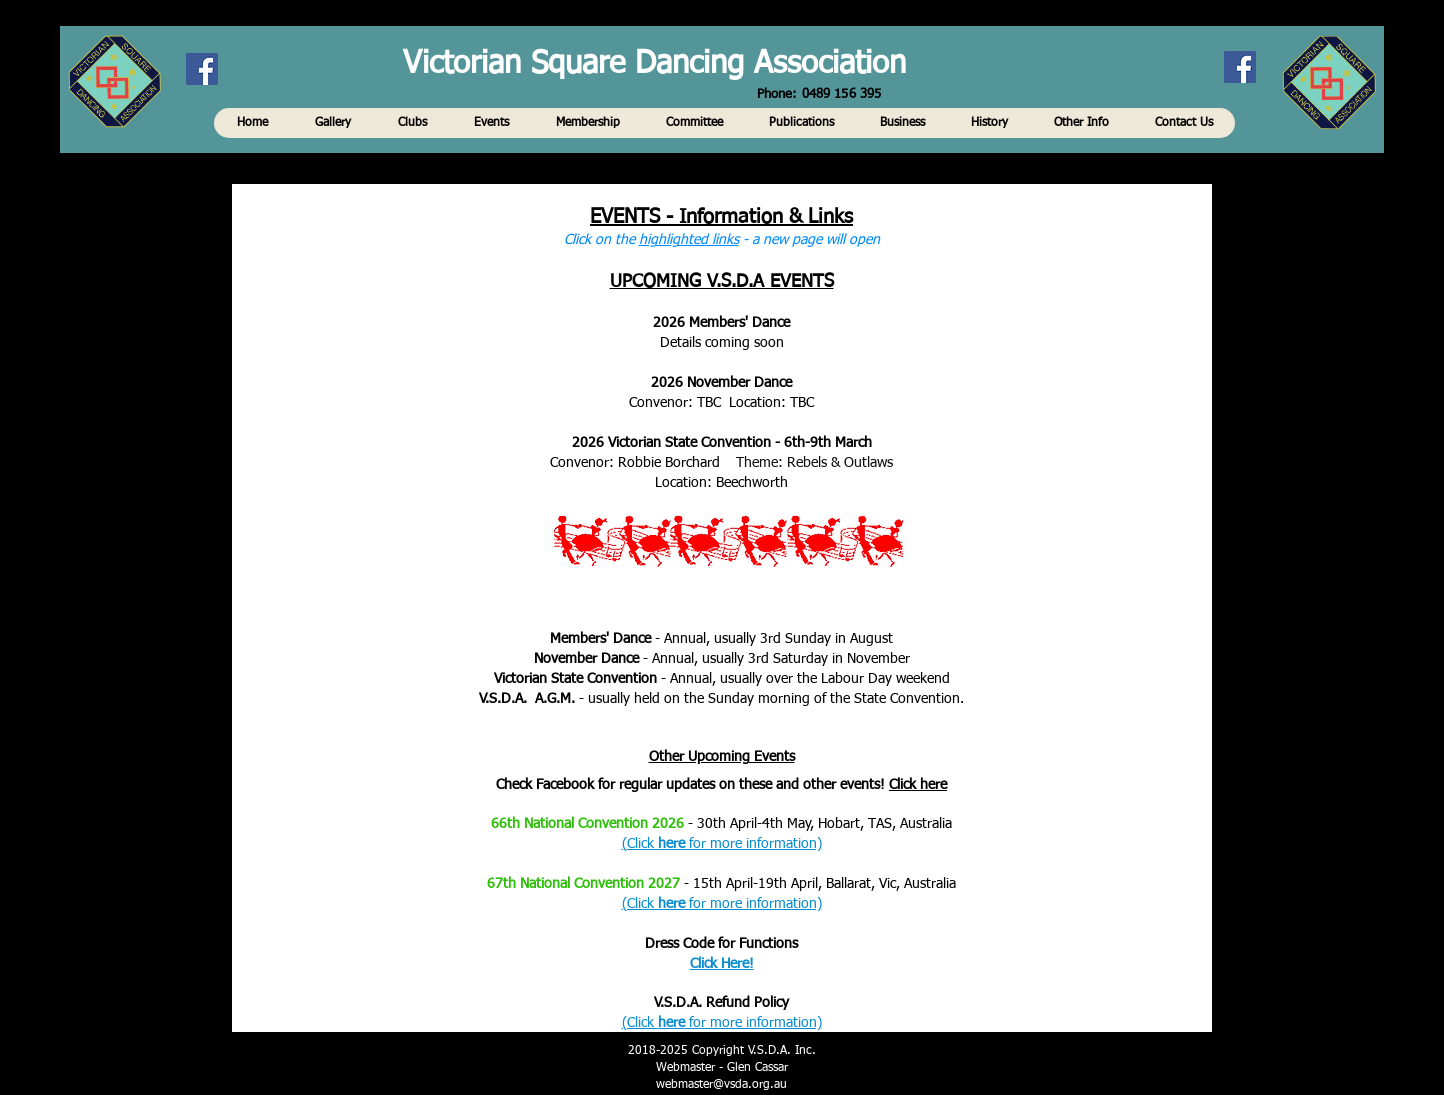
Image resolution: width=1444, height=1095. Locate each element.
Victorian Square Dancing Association (654, 64)
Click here (918, 785)
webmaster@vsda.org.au (721, 1085)
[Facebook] (1240, 67)
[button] (252, 123)
